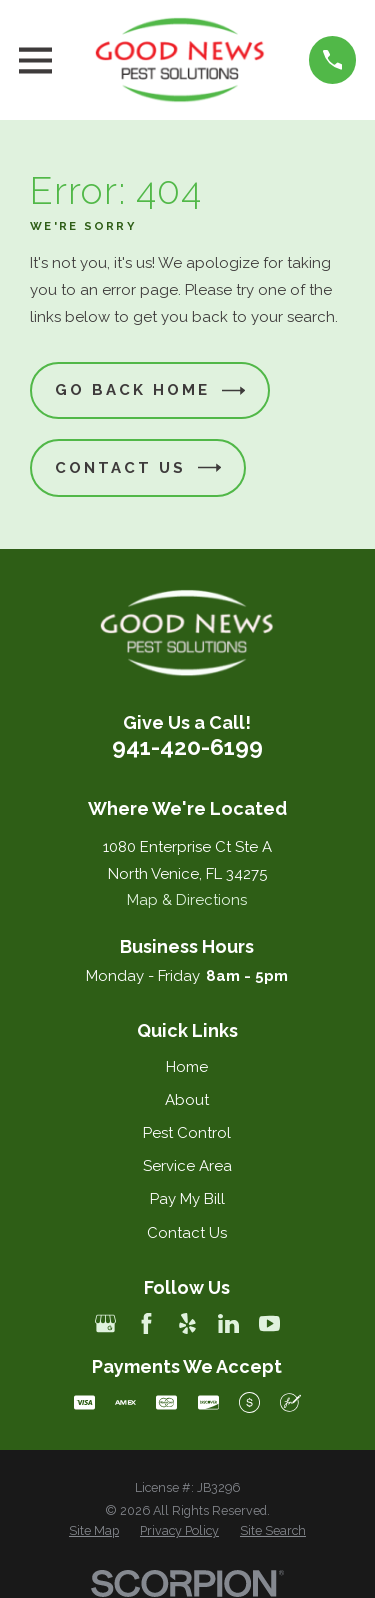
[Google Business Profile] (105, 1323)
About (187, 1100)
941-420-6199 (187, 747)
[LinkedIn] (228, 1323)
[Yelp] (187, 1323)
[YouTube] (269, 1323)
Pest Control (187, 1133)
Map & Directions (187, 900)
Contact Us (138, 467)
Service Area (187, 1166)
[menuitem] (94, 1531)
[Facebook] (146, 1323)
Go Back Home (150, 390)
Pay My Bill (187, 1199)
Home (187, 1067)
